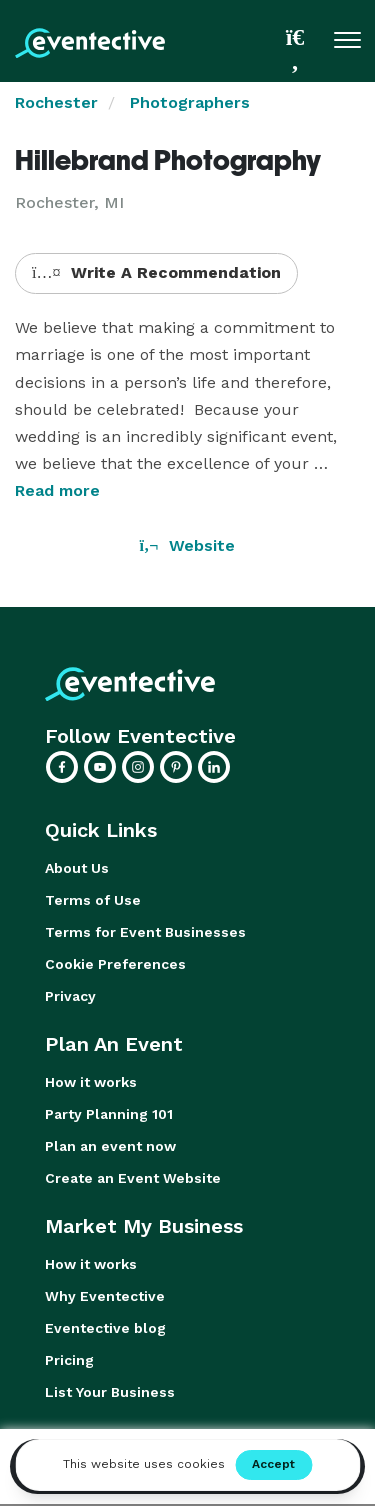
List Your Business (110, 1392)
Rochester (56, 102)
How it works (91, 1082)
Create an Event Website (133, 1178)
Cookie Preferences (115, 964)
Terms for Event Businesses (145, 932)
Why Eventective (105, 1296)
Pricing (69, 1360)
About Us (77, 868)
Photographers (190, 102)
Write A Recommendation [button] (156, 272)
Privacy (70, 996)
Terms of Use (93, 900)
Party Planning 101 (109, 1114)
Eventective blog (105, 1328)
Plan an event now (110, 1146)
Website (188, 545)
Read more (57, 490)
